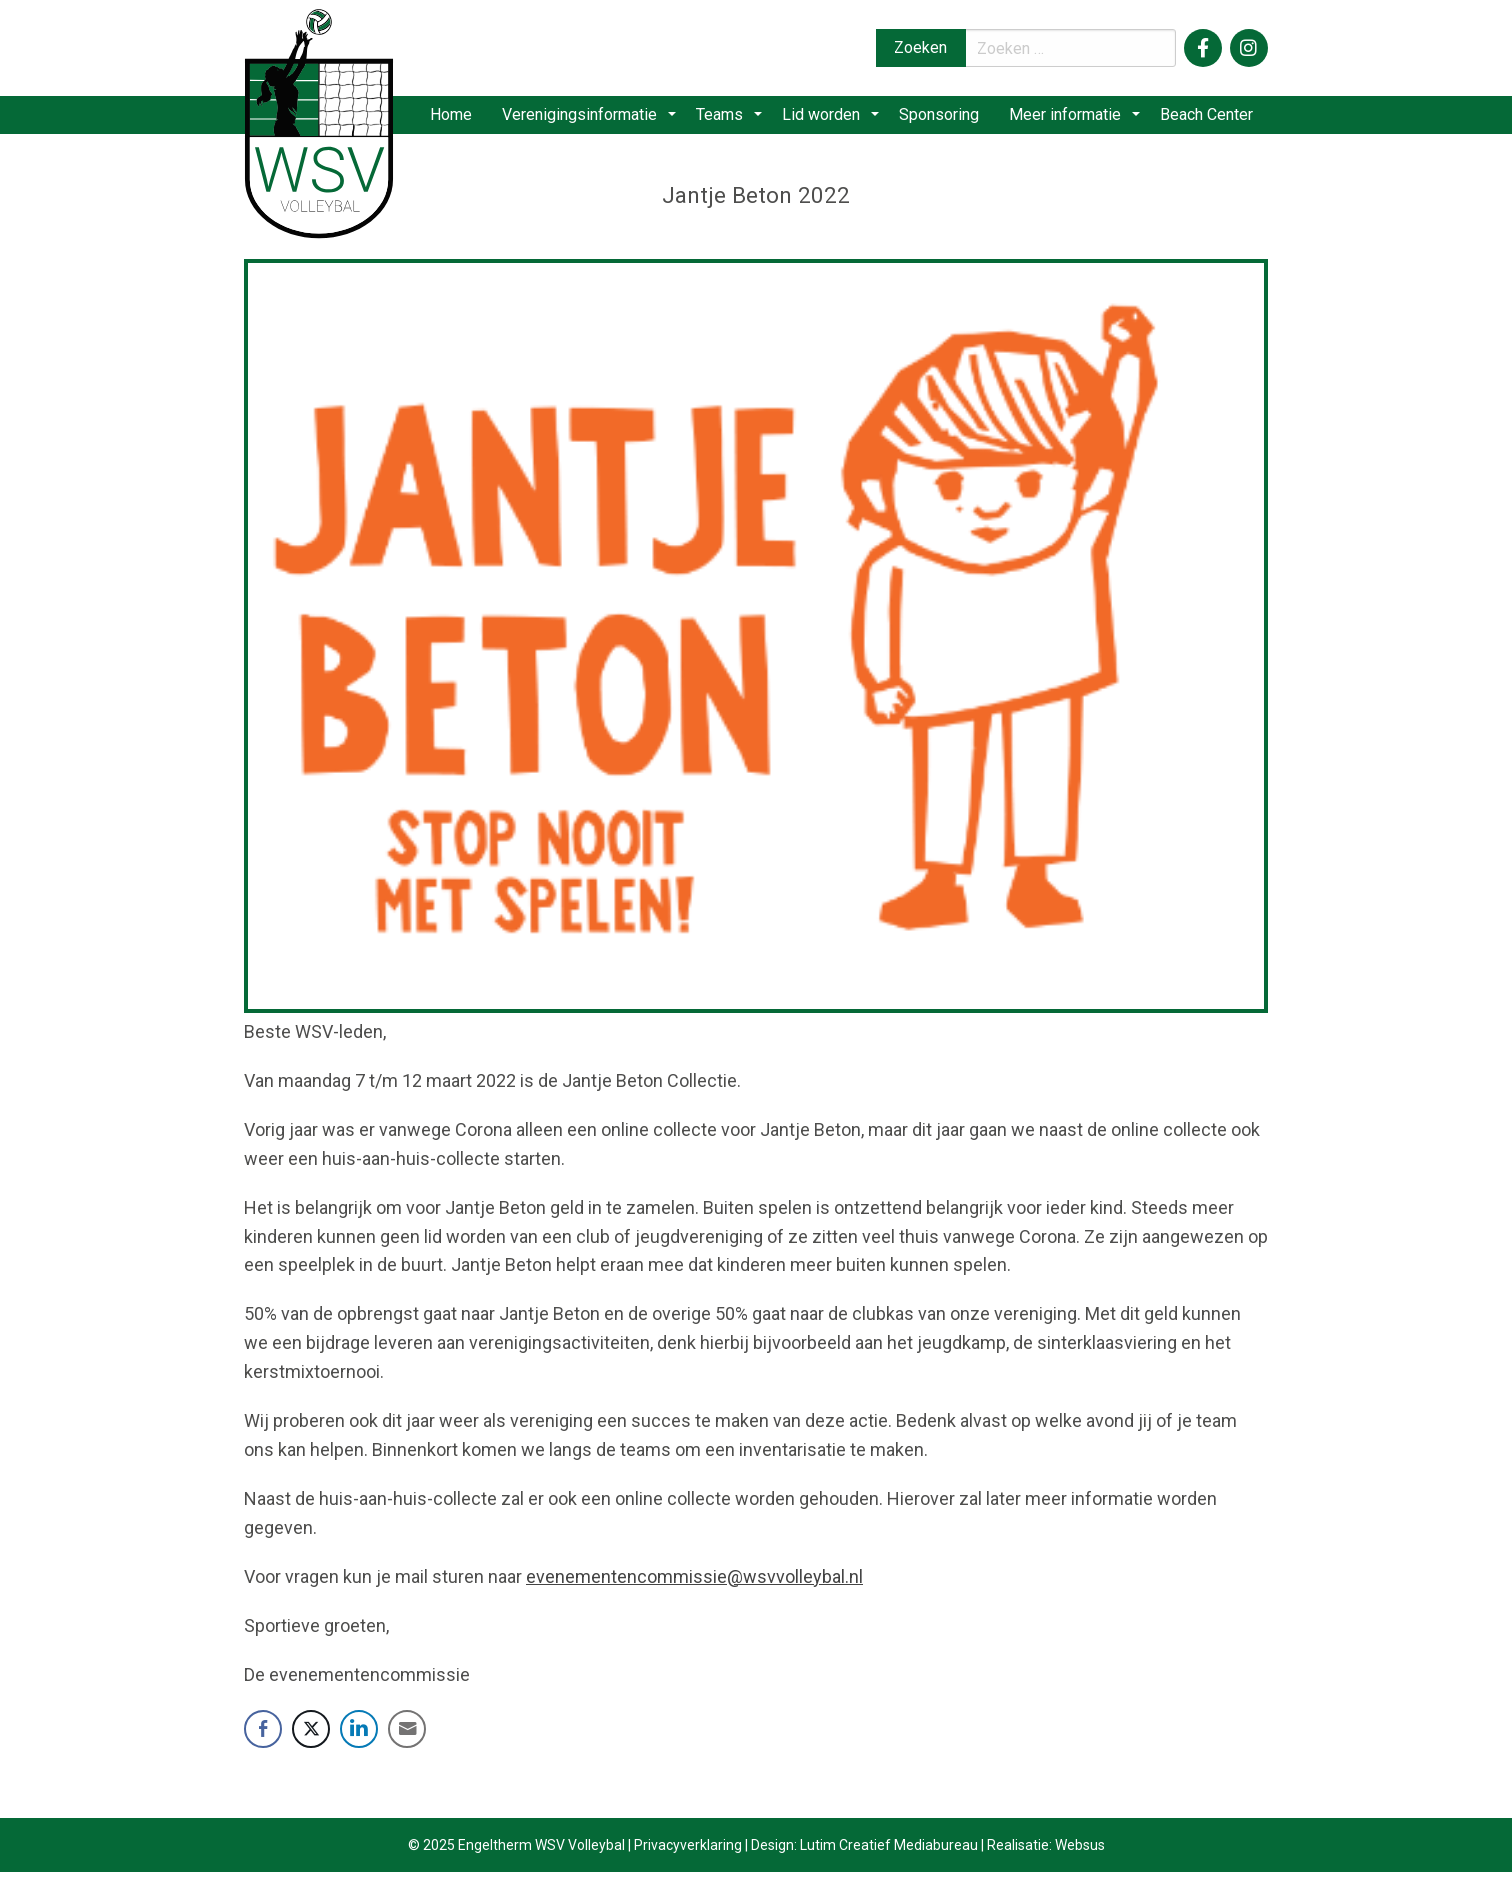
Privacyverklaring (688, 1855)
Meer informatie (1071, 119)
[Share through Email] (407, 1739)
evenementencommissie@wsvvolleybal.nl (694, 1585)
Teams (737, 119)
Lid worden (832, 119)
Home (474, 119)
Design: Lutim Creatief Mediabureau (864, 1855)
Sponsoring (943, 119)
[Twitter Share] (311, 1739)
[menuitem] (474, 120)
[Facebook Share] (263, 1739)
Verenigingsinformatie (604, 119)
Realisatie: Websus (1046, 1855)
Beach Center (1205, 119)
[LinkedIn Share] (359, 1739)
